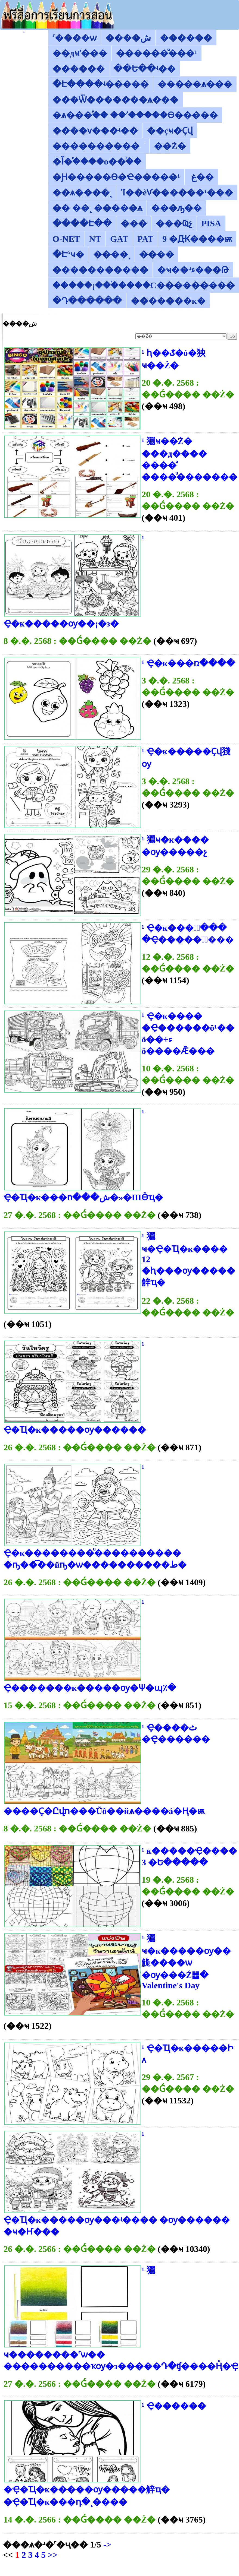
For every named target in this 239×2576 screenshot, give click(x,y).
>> (52, 2555)
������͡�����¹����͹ (24, 32)
